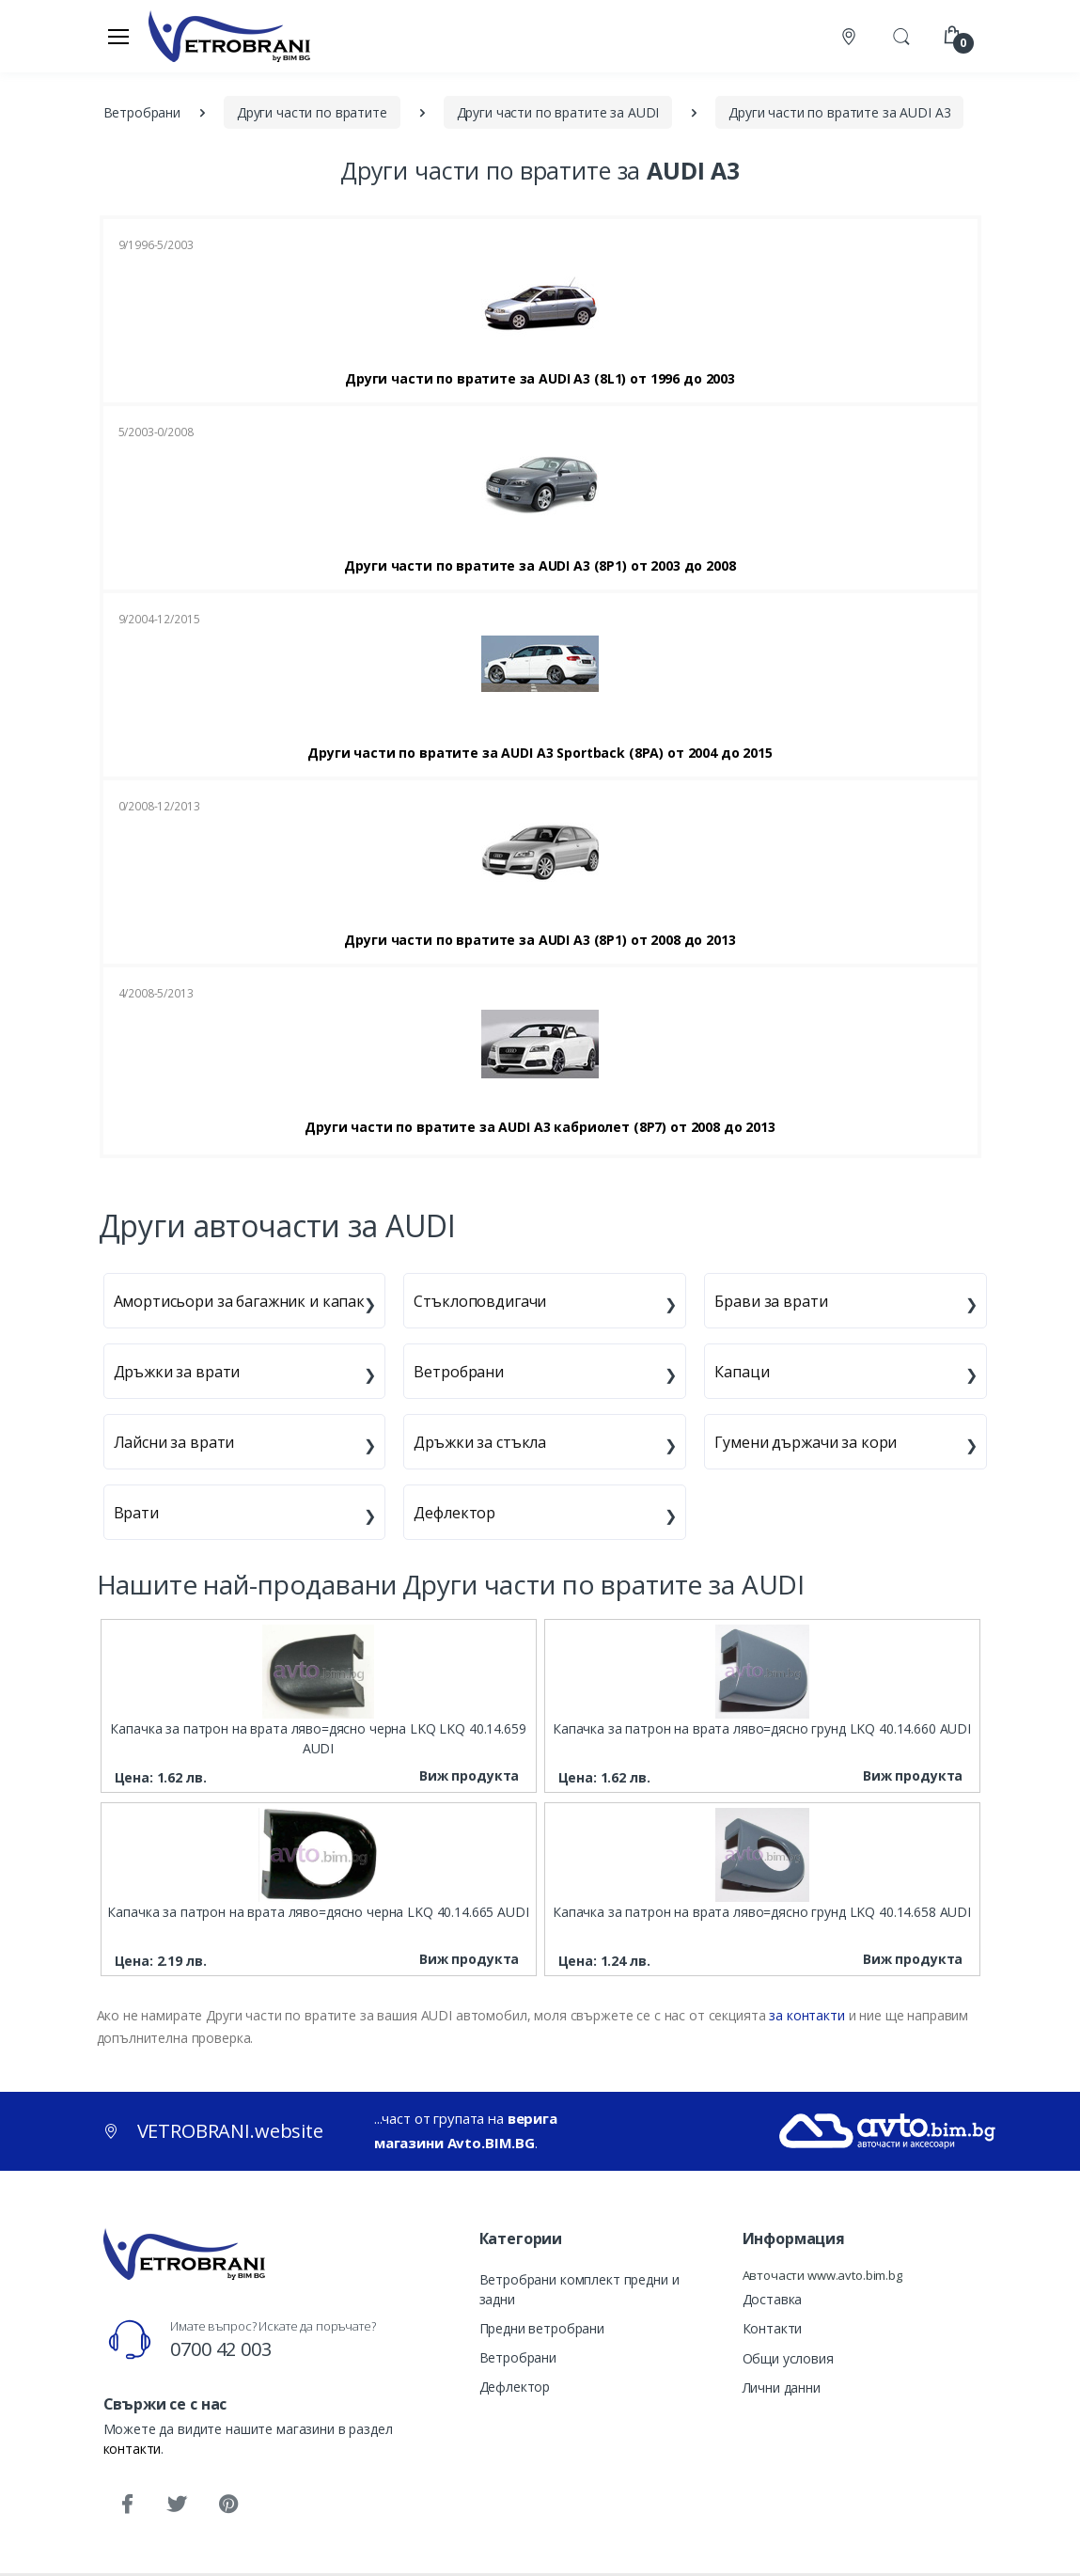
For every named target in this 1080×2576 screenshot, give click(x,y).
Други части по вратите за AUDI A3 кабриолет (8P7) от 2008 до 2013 (540, 1127)
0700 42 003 (220, 2349)
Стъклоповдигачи (480, 1301)
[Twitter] (176, 2504)
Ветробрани (459, 1371)
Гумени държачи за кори (805, 1442)
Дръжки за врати (177, 1371)
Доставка (773, 2299)
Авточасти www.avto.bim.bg (822, 2275)
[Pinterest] (227, 2504)
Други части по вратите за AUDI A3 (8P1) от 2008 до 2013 (539, 940)
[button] (901, 35)
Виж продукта (469, 1775)
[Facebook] (126, 2504)
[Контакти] (850, 36)
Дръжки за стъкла (480, 1442)
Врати (136, 1512)
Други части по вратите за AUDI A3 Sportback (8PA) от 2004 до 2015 (540, 753)
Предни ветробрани (542, 2328)
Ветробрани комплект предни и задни (579, 2289)
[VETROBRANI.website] (230, 35)
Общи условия (788, 2358)
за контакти (806, 2015)
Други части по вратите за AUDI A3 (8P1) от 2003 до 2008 (539, 566)
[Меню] (118, 36)
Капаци (741, 1371)
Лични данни (782, 2387)
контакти (132, 2449)
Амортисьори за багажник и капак (240, 1301)
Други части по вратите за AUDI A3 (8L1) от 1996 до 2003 (540, 378)
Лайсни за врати (174, 1442)
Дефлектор (454, 1512)
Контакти (773, 2328)
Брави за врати (770, 1301)
